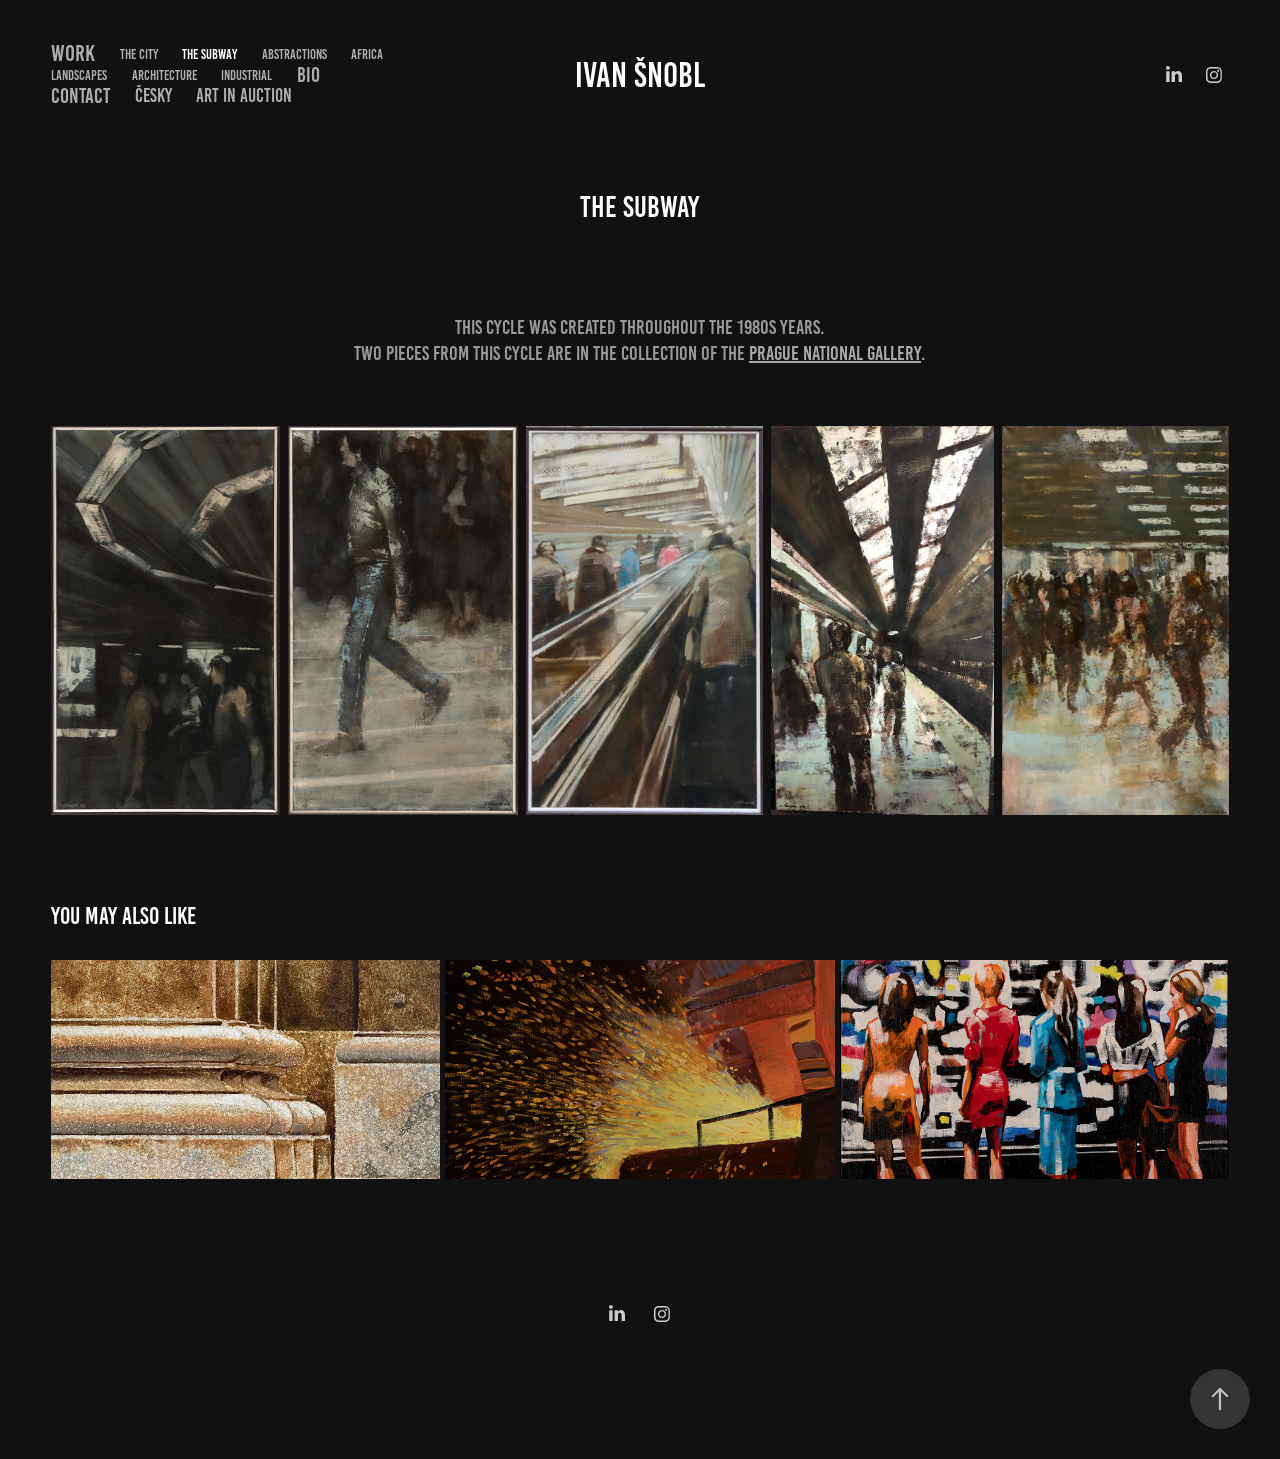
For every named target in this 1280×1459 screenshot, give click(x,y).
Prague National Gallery (835, 353)
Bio (308, 74)
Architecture (164, 75)
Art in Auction (244, 95)
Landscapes (79, 75)
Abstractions (294, 54)
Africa (367, 54)
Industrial (246, 75)
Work (73, 53)
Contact (80, 95)
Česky (153, 95)
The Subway (209, 54)
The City (139, 54)
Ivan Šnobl (640, 75)
